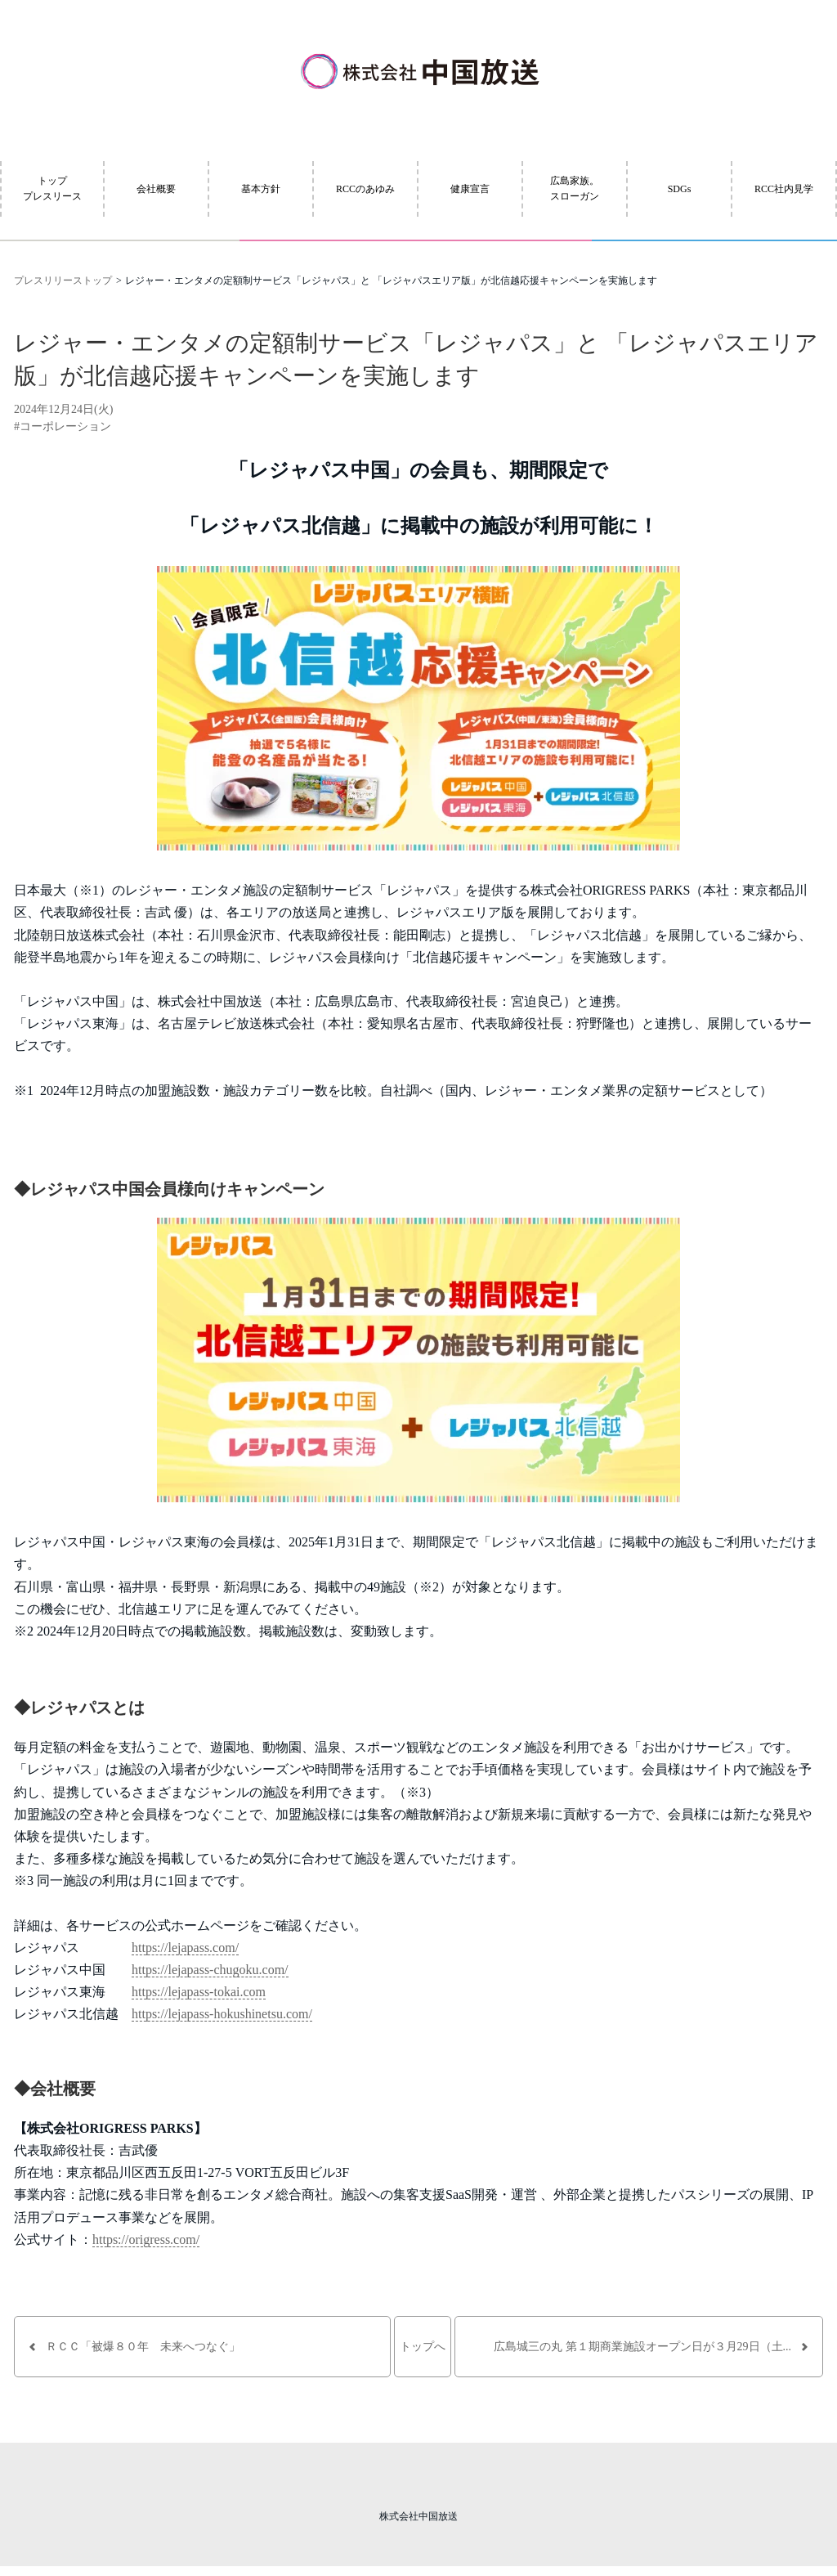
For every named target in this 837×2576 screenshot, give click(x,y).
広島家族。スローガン (574, 188)
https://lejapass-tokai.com (199, 1992)
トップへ (422, 2346)
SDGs (680, 189)
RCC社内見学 (783, 189)
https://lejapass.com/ (185, 1947)
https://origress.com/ (145, 2239)
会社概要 (156, 189)
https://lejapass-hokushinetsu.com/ (222, 2014)
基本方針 (260, 189)
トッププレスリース (52, 188)
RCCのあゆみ (365, 189)
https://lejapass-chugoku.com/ (210, 1970)
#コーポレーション (62, 426)
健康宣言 (470, 189)
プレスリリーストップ (63, 280)
